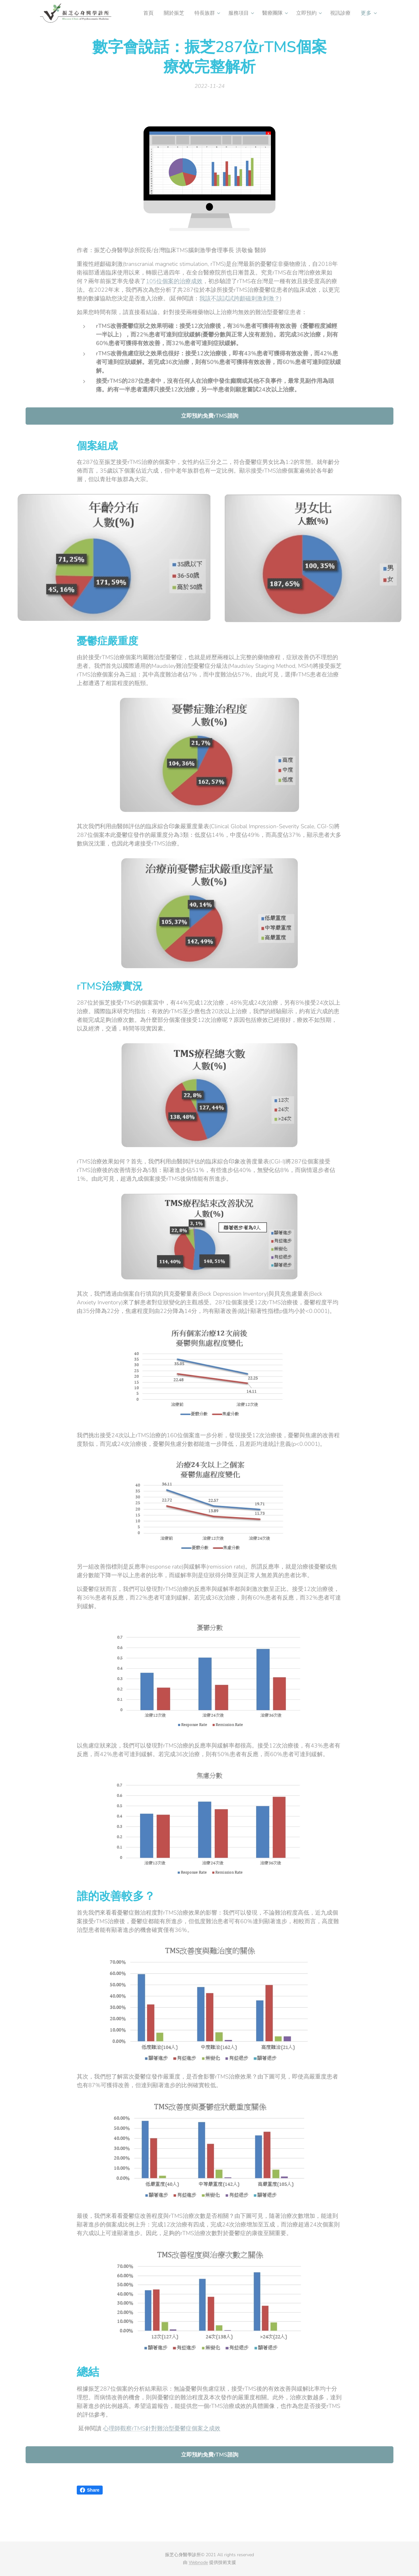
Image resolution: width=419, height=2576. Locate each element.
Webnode (198, 2562)
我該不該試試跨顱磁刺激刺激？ (239, 298)
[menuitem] (144, 13)
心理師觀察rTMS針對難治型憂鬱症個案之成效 (161, 2428)
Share (89, 2490)
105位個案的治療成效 (174, 281)
